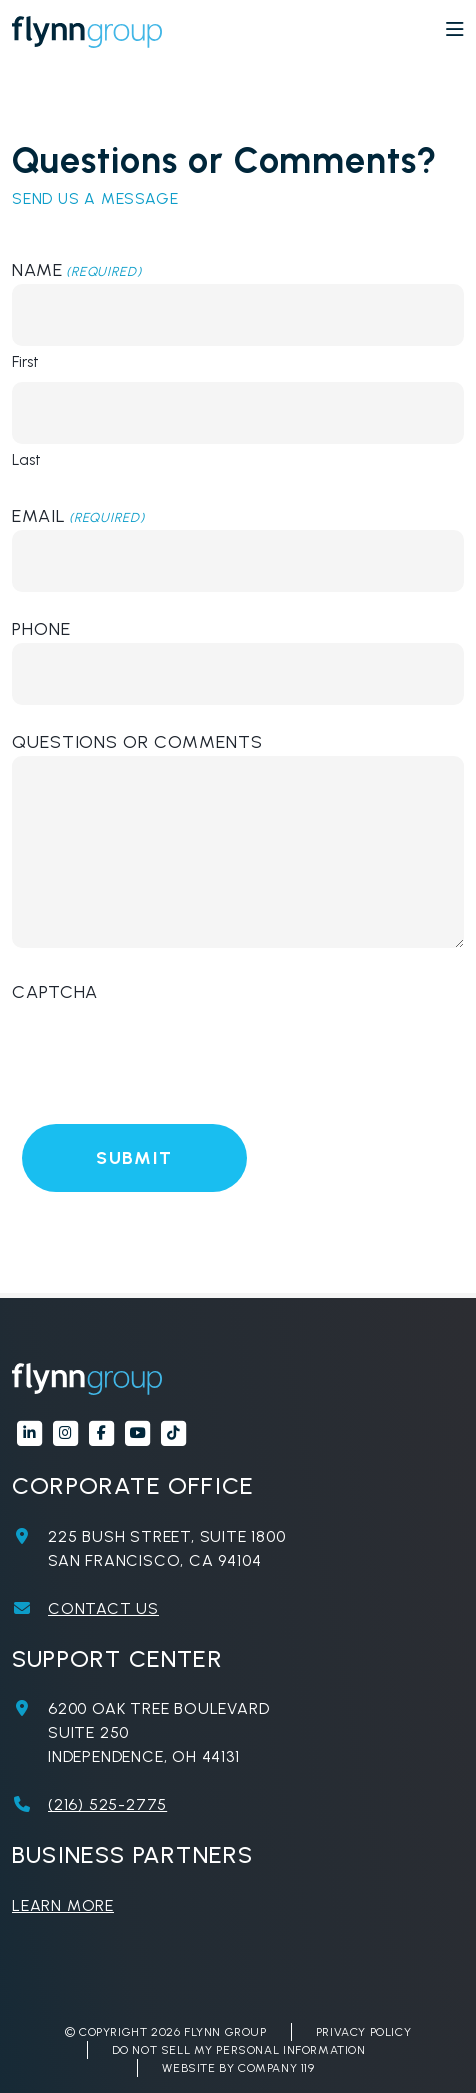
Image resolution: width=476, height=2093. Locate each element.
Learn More (63, 1905)
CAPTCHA (55, 992)
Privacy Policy (363, 2032)
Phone (41, 629)
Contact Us (103, 1608)
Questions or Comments (137, 742)
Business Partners (132, 1854)
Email (78, 516)
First (25, 362)
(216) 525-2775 (107, 1804)
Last (26, 460)
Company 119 (276, 2068)
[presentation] (164, 1045)
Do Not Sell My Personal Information (239, 2050)
